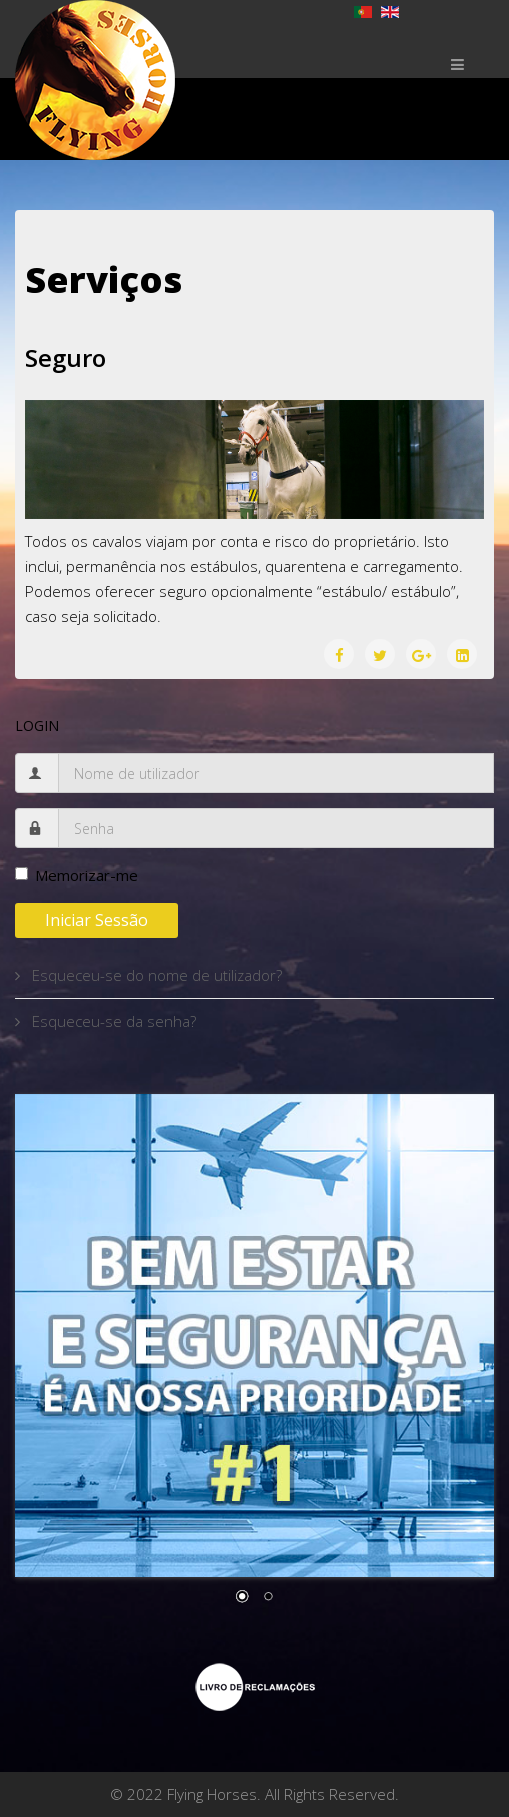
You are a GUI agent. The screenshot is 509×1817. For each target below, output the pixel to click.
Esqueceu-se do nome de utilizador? (155, 975)
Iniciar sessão (96, 920)
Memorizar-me (76, 875)
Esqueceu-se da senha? (112, 1021)
